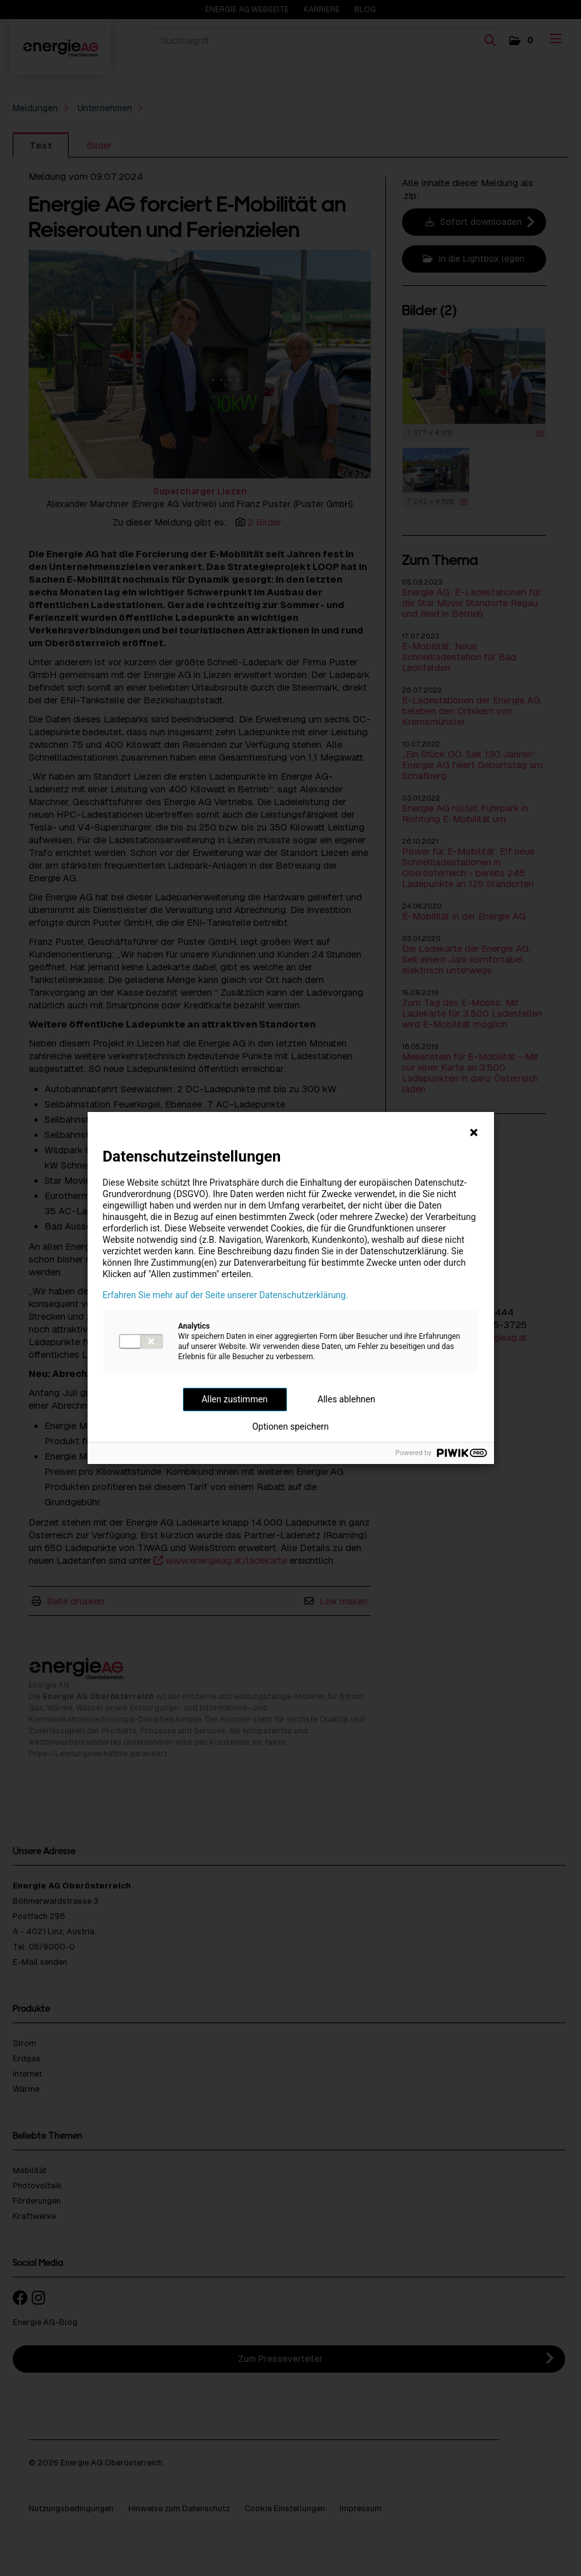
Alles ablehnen (346, 1399)
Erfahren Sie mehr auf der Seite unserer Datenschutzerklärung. (226, 1295)
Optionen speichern (290, 1426)
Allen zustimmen (234, 1399)
